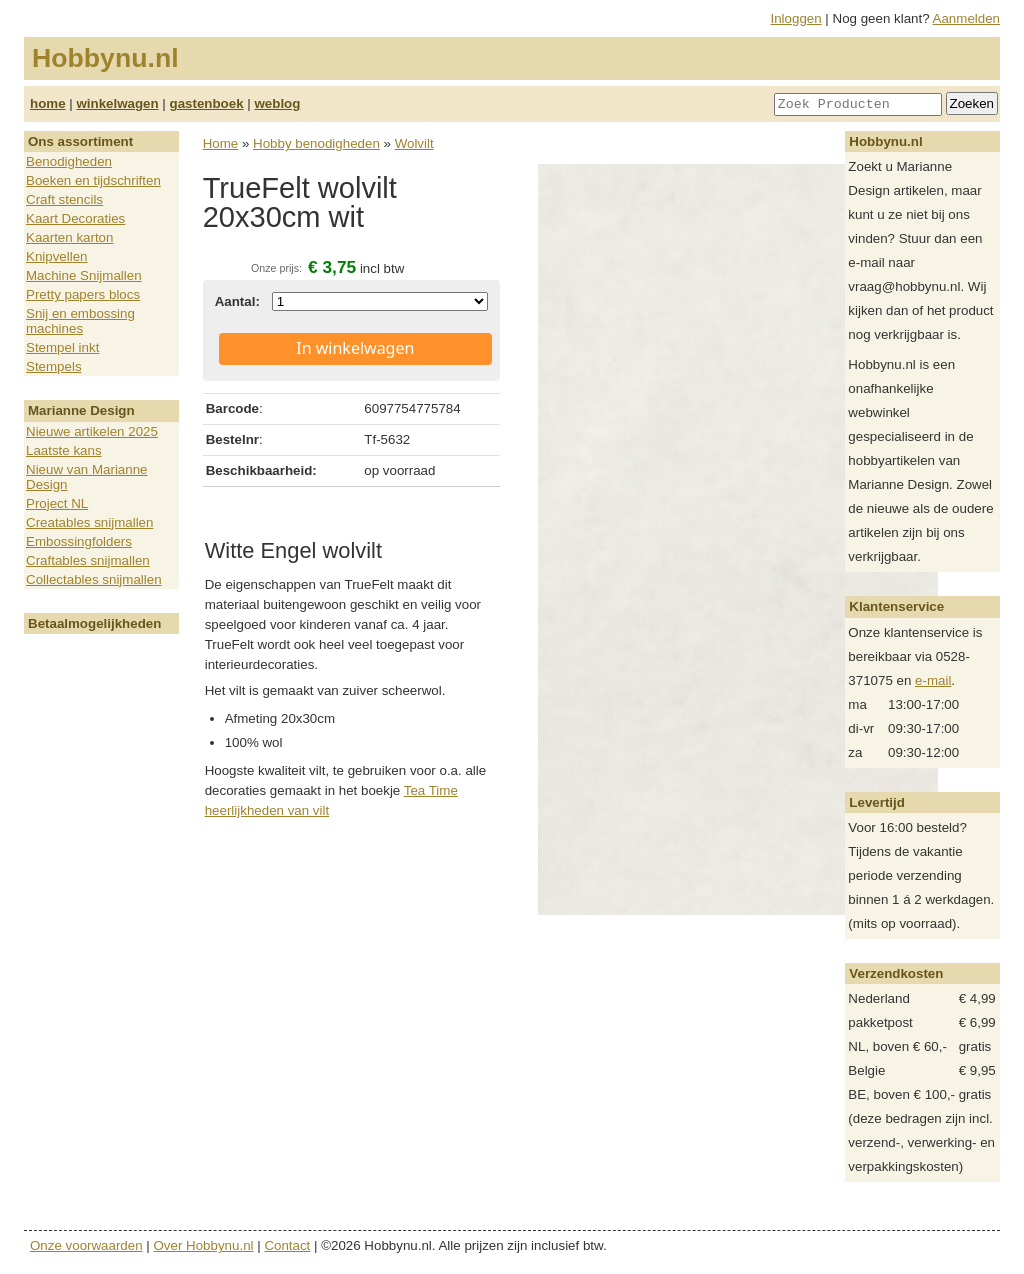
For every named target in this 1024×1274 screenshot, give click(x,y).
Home (221, 143)
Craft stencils (64, 199)
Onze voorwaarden (86, 1245)
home (48, 103)
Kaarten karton (69, 237)
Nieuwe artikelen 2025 (92, 431)
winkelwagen (117, 103)
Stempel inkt (62, 347)
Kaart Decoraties (75, 218)
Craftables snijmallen (88, 560)
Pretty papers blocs (83, 294)
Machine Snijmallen (84, 275)
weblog (277, 103)
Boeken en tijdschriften (93, 180)
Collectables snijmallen (94, 579)
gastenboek (207, 103)
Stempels (54, 366)
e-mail (933, 680)
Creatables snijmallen (89, 522)
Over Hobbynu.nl (204, 1245)
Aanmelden (966, 18)
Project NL (57, 503)
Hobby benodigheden (316, 143)
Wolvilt (414, 143)
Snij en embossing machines (80, 321)
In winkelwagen (355, 348)
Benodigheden (69, 161)
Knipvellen (57, 256)
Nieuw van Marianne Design (87, 477)
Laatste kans (64, 450)
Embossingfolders (79, 541)
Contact (287, 1245)
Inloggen (796, 18)
